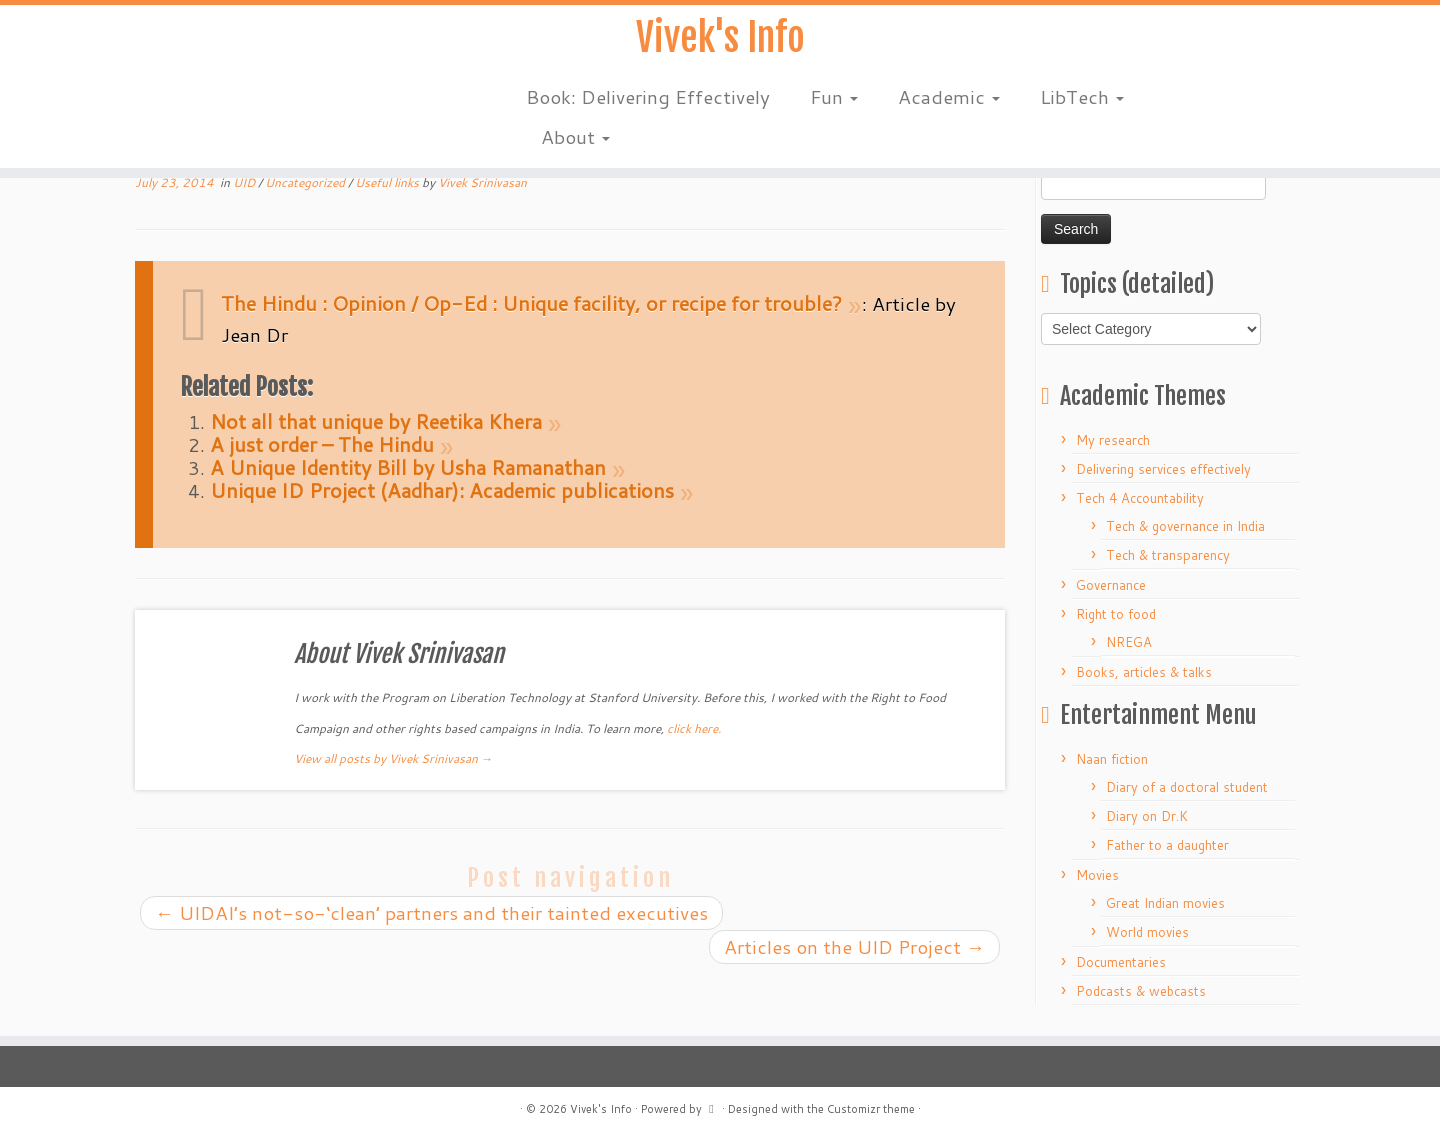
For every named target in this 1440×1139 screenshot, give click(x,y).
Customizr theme (871, 1109)
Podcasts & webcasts (1141, 991)
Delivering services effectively (1163, 469)
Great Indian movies (1165, 903)
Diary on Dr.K (1147, 816)
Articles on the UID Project (854, 946)
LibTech (1082, 99)
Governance (1111, 585)
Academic (949, 99)
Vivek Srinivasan (482, 182)
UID (245, 182)
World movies (1147, 932)
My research (1113, 440)
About (575, 139)
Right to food (1116, 614)
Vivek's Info (720, 40)
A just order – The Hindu (322, 444)
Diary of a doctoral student (1187, 787)
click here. (694, 728)
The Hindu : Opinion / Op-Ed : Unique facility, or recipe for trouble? (531, 303)
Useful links (388, 182)
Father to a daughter (1167, 845)
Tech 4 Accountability (1140, 498)
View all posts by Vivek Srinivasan (393, 758)
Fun (834, 99)
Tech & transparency (1168, 555)
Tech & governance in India (1185, 526)
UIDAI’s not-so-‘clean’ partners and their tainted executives (431, 912)
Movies (1097, 875)
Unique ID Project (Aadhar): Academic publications (442, 490)
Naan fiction (1112, 759)
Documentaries (1121, 962)
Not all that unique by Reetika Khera (376, 421)
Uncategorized (306, 182)
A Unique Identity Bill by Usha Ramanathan (408, 467)
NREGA (1129, 642)
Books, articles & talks (1144, 672)
